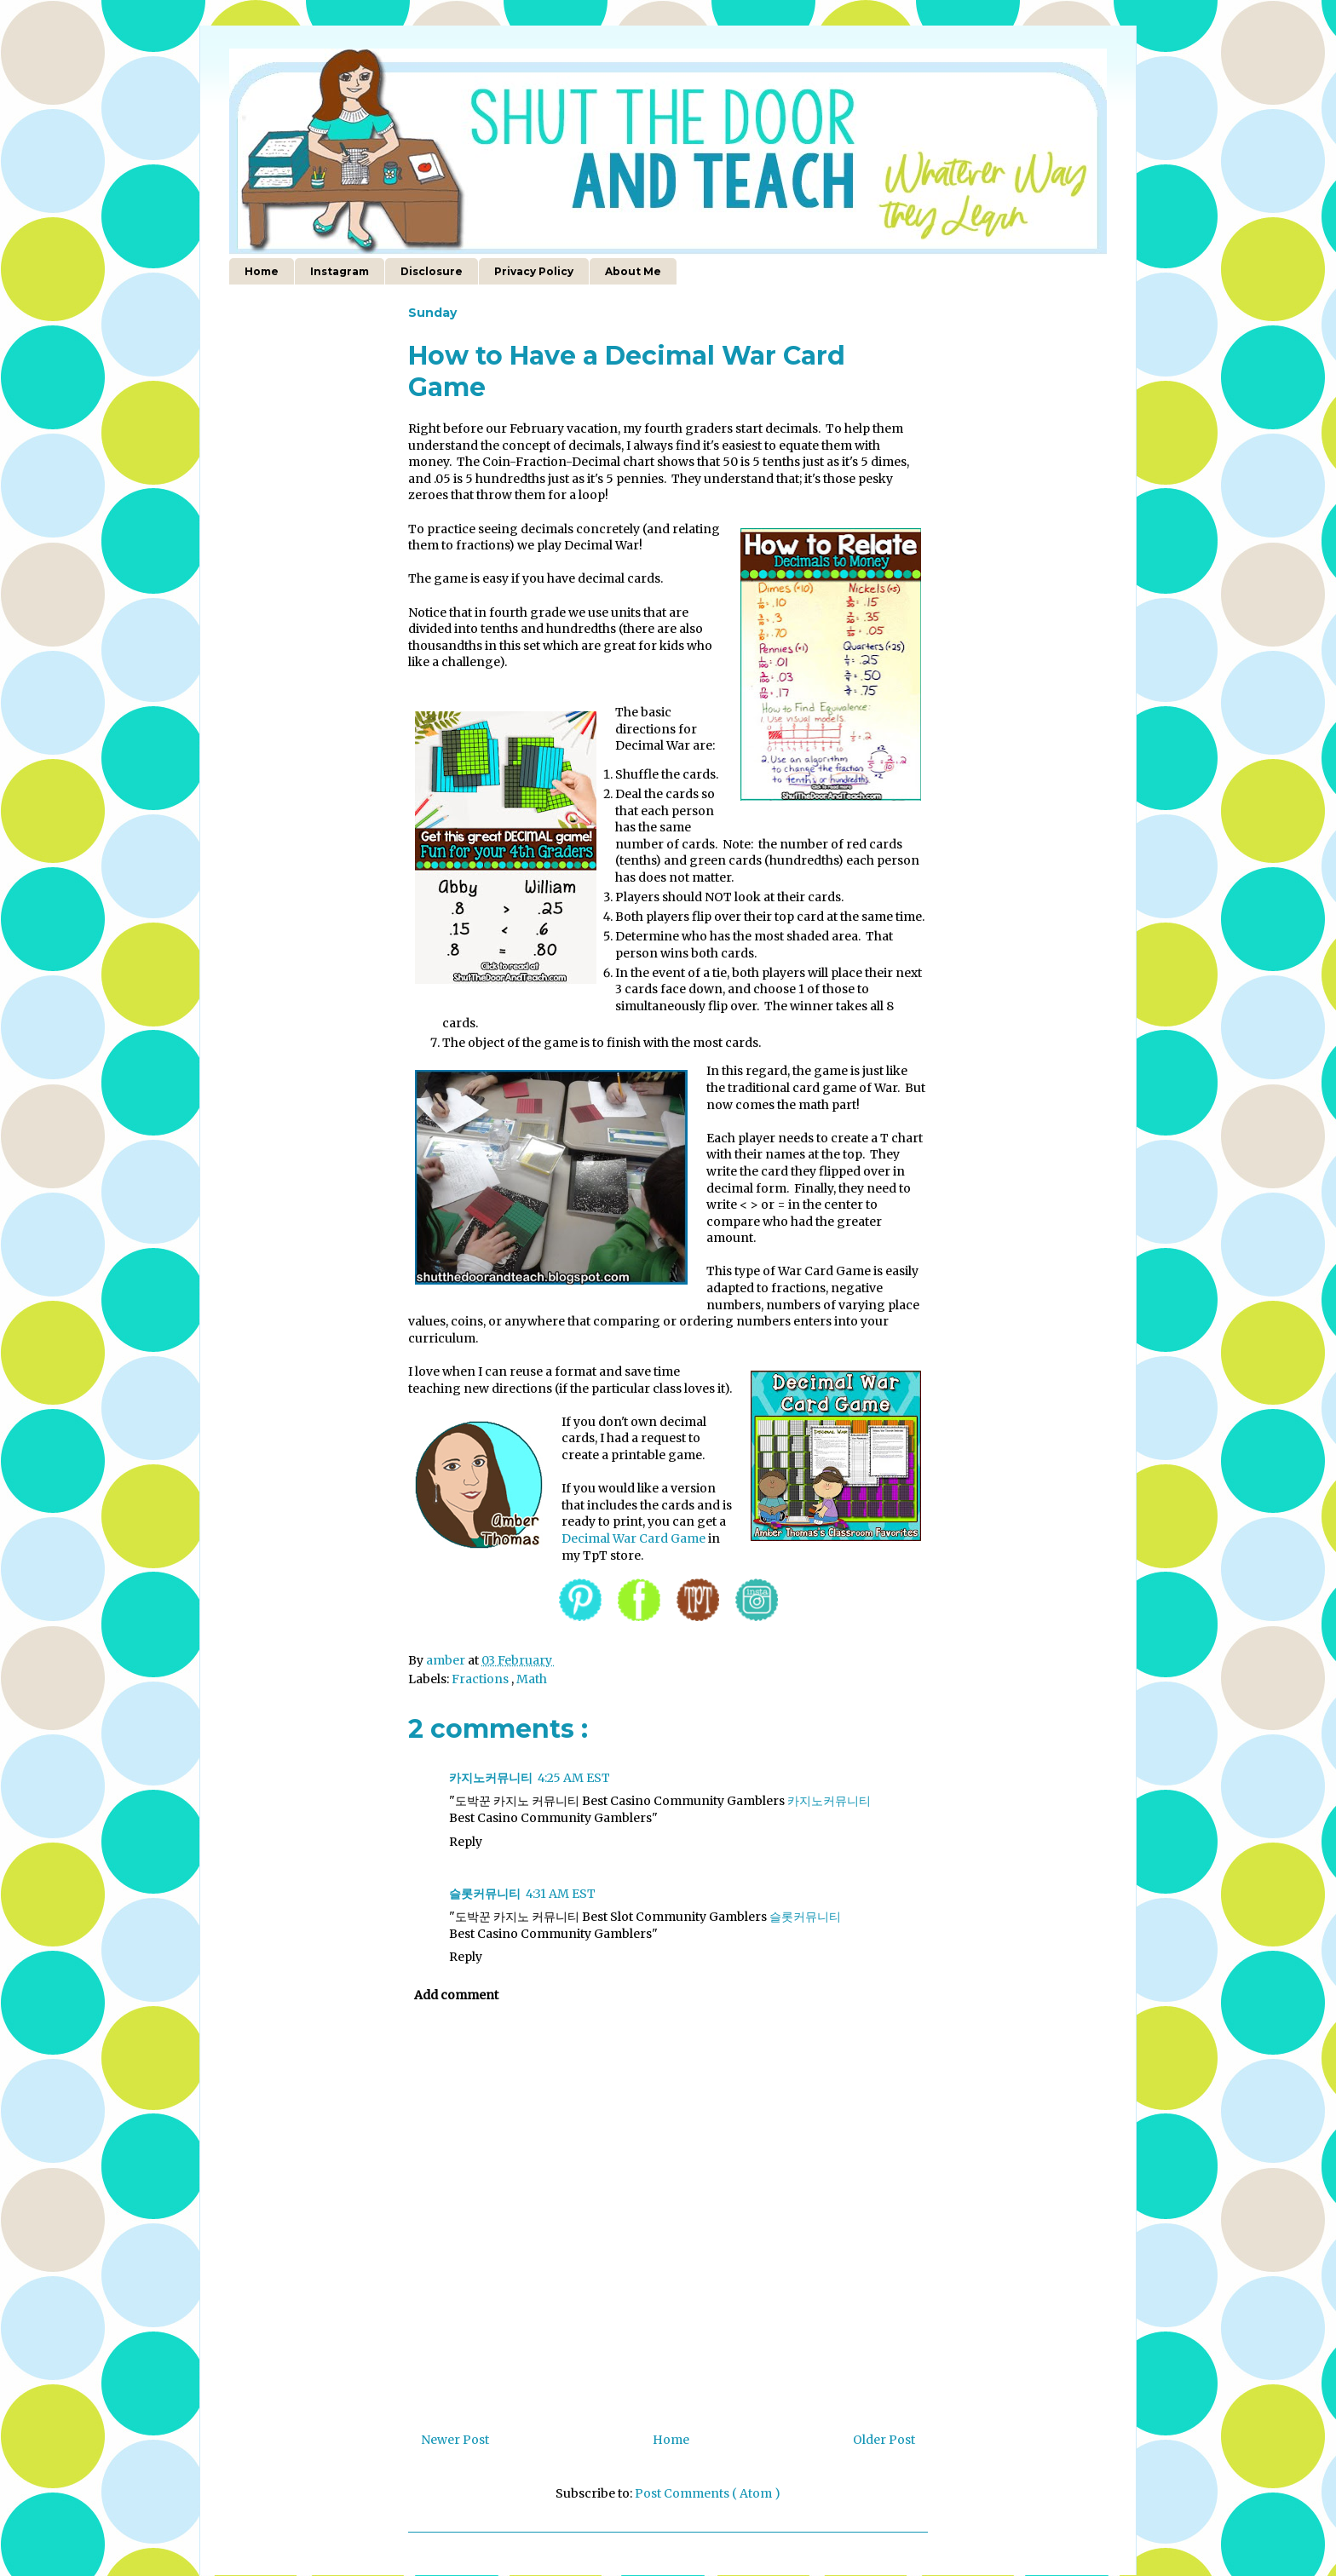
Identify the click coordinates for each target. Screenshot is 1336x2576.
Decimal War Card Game (633, 1538)
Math (531, 1679)
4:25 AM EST (574, 1777)
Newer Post (455, 2439)
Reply (465, 1841)
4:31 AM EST (561, 1893)
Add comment (456, 1995)
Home (262, 271)
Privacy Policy (533, 271)
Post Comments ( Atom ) (707, 2493)
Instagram (339, 271)
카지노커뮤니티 (491, 1777)
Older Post (884, 2439)
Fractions (481, 1679)
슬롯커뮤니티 (485, 1893)
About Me (633, 271)
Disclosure (431, 271)
